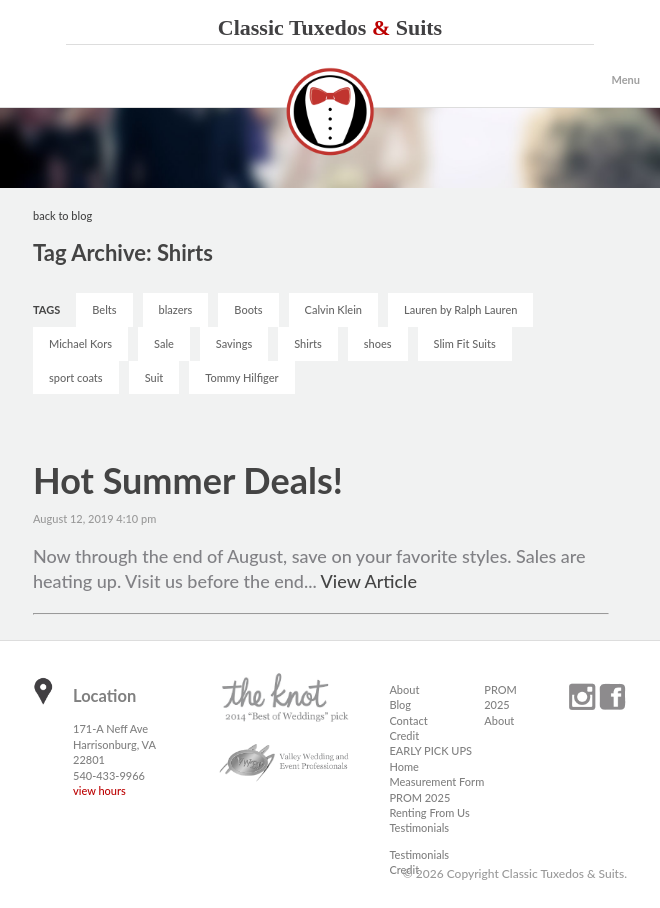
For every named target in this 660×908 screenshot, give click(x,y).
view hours (99, 790)
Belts (104, 309)
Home (403, 766)
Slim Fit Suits (465, 343)
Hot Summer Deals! (188, 480)
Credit (404, 735)
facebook (612, 697)
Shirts (308, 343)
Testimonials (419, 827)
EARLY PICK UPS (430, 750)
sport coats (76, 377)
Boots (248, 309)
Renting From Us (429, 812)
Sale (164, 343)
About (404, 689)
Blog (400, 704)
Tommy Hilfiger (241, 377)
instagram (582, 697)
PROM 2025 (419, 797)
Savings (234, 343)
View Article (369, 581)
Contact (408, 720)
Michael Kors (80, 343)
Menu (625, 79)
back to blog (62, 215)
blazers (176, 309)
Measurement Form (436, 781)
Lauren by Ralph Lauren (460, 309)
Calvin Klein (333, 309)
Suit (154, 377)
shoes (378, 343)
